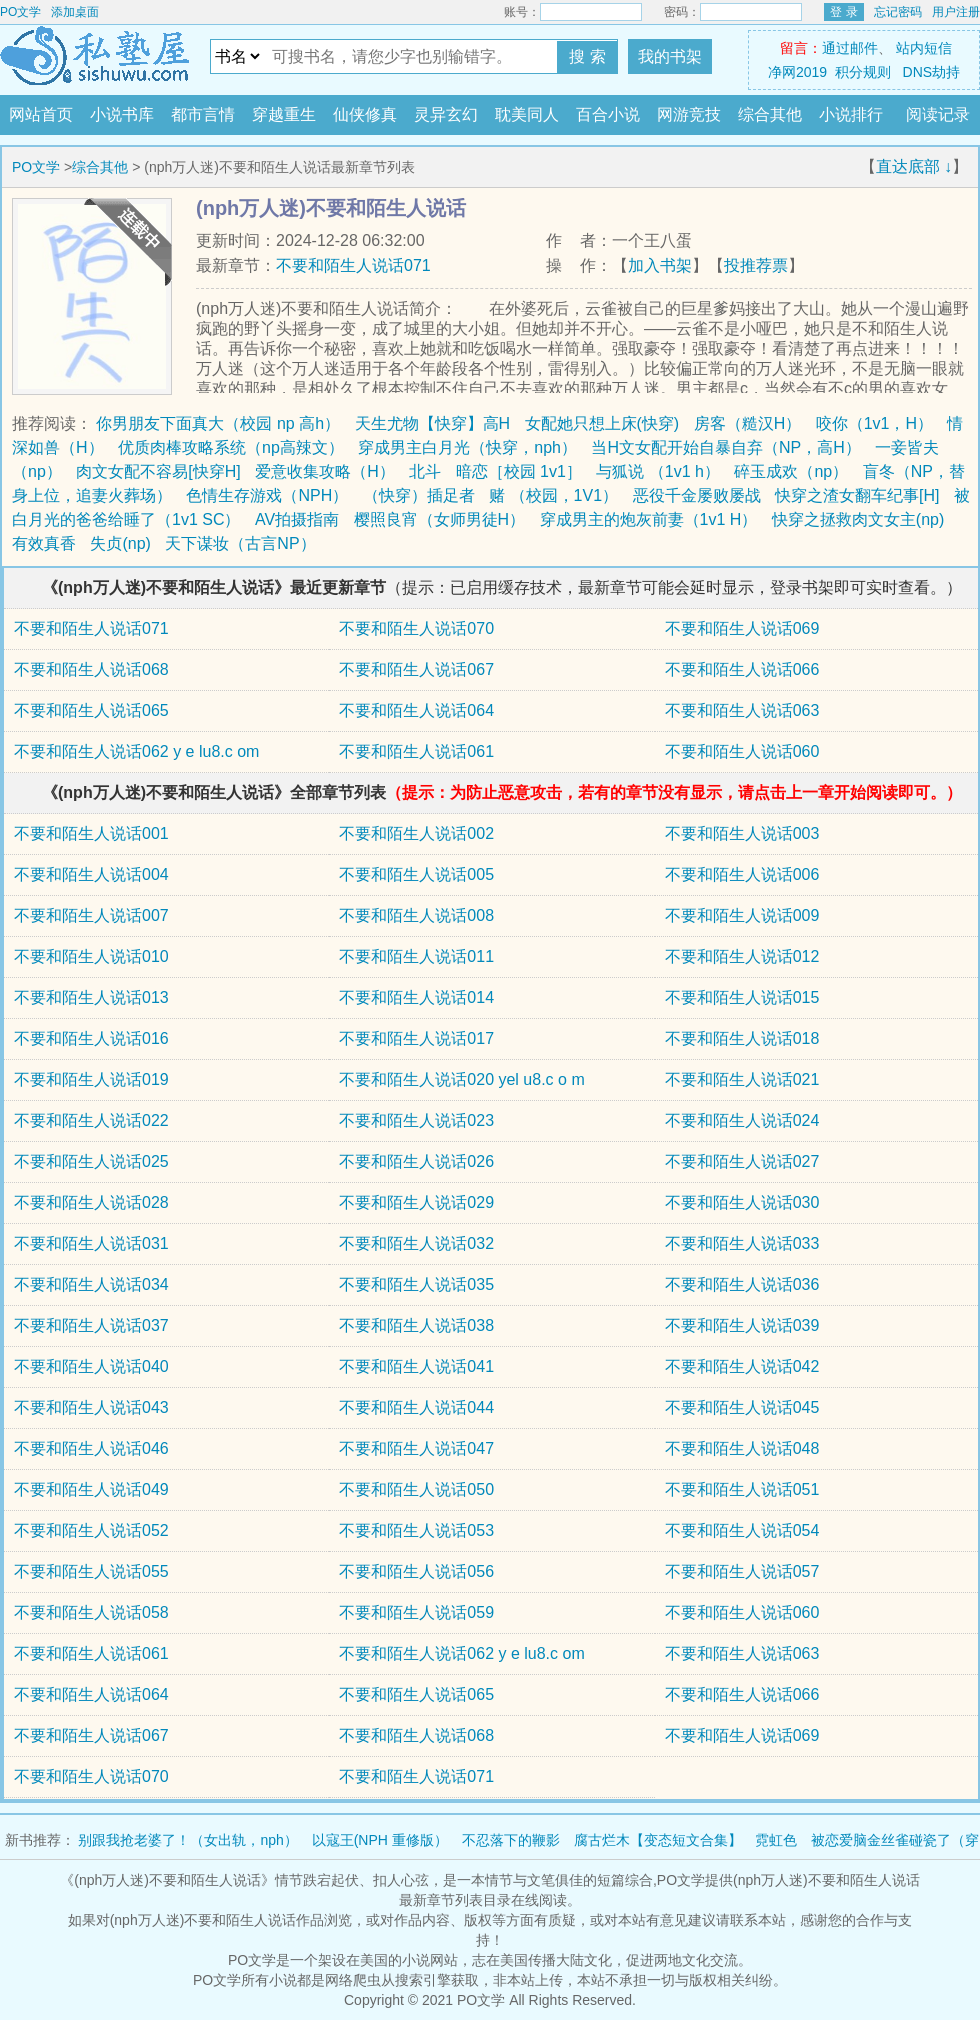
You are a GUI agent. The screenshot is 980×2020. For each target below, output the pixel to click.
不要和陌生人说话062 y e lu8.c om (136, 751)
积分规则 (863, 72)
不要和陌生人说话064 (416, 710)
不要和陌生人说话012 (742, 956)
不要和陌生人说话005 (416, 874)
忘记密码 (898, 12)
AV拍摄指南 (297, 519)
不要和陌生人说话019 (91, 1079)
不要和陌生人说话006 (742, 874)
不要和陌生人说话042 (742, 1366)
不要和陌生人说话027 (742, 1161)
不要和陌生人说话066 (742, 669)
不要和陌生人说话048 (742, 1448)
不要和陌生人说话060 (742, 751)
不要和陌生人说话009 (742, 915)
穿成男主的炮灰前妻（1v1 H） (649, 519)
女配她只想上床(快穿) (602, 423)
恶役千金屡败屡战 (697, 495)
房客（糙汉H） (748, 423)
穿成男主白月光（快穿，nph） (467, 447)
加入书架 (660, 265)
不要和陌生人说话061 (416, 751)
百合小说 (608, 114)
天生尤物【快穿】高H (433, 423)
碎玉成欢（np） (791, 471)
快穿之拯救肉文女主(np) (858, 519)
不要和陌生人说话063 (742, 710)
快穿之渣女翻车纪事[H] (857, 495)
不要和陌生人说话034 (91, 1284)
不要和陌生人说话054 (742, 1530)
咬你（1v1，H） (874, 423)
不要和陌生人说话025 (91, 1161)
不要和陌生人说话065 (91, 710)
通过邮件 (850, 48)
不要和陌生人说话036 (742, 1284)
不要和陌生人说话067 (416, 669)
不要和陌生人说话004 (91, 874)
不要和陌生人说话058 (91, 1612)
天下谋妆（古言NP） (240, 543)
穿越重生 (284, 114)
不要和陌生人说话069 (742, 628)
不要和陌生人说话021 (742, 1079)
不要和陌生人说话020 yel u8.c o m (461, 1079)
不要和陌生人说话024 (742, 1120)
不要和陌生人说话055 (91, 1571)
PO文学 (20, 12)
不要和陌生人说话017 (416, 1038)
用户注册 (956, 12)
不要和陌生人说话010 (91, 956)
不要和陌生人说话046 (91, 1448)
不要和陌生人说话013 (91, 997)
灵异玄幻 (446, 114)
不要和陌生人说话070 (416, 628)
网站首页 (41, 114)
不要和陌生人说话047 (416, 1448)
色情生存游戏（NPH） (267, 495)
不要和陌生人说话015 (742, 997)
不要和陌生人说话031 (91, 1243)
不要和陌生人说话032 (416, 1243)
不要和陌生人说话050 (416, 1489)
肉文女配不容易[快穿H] (158, 471)
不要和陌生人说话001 (91, 833)
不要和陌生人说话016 (91, 1038)
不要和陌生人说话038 (416, 1325)
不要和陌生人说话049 (91, 1489)
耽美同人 (527, 114)
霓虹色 (776, 1840)
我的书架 (670, 56)
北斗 (425, 471)
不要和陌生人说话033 (742, 1243)
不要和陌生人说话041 (416, 1366)
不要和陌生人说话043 (91, 1407)
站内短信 (924, 48)
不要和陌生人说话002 (416, 833)
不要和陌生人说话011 (416, 956)
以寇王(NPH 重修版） (380, 1840)
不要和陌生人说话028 (91, 1202)
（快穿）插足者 (419, 495)
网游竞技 (689, 114)
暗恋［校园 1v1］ (519, 471)
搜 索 (587, 56)
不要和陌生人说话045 (742, 1407)
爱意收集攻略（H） (325, 471)
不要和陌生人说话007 (91, 915)
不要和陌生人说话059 (416, 1612)
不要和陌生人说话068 (91, 669)
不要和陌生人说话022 (91, 1120)
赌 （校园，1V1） (553, 495)
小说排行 (851, 114)
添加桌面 (75, 12)
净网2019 (797, 72)
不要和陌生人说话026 (416, 1161)
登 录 (843, 12)
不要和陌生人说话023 (416, 1120)
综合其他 (770, 114)
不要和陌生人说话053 (416, 1530)
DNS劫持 (932, 72)
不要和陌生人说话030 (742, 1202)
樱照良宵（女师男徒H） (440, 519)
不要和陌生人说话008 (416, 915)
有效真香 (44, 543)
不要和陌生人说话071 (353, 265)
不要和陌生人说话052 (91, 1530)
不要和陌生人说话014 (416, 997)
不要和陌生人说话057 (742, 1571)
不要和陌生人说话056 (416, 1571)
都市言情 (203, 114)
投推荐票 (756, 265)
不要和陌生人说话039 (742, 1325)
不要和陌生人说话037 (91, 1325)
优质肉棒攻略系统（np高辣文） (231, 447)
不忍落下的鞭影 (511, 1840)
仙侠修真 (365, 114)
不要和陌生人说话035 (416, 1284)
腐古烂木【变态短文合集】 (658, 1840)
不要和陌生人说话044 (416, 1407)
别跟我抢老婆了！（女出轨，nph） (187, 1840)
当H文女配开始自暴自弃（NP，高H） (725, 447)
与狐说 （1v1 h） (658, 471)
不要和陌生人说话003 (742, 833)
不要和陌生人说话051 (742, 1489)
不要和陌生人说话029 (416, 1202)
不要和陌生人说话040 (91, 1366)
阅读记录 (938, 114)
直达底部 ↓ (914, 166)
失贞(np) (120, 543)
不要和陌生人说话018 (742, 1038)
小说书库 (122, 114)
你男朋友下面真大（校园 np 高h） (218, 423)
